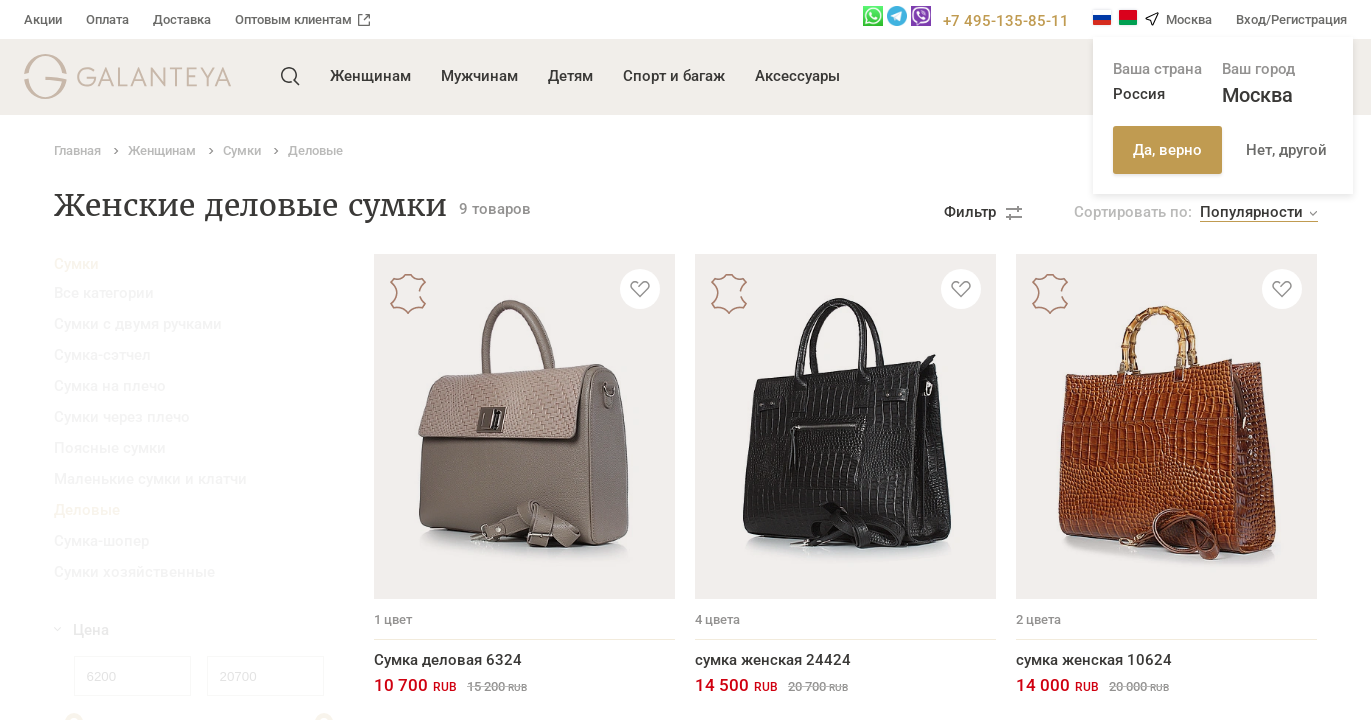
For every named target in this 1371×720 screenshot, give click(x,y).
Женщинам (370, 76)
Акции (43, 19)
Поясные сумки (110, 448)
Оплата (107, 19)
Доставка (182, 19)
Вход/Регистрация (1291, 19)
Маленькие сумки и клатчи (150, 479)
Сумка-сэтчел (102, 355)
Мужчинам (479, 76)
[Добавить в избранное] (640, 289)
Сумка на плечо (110, 386)
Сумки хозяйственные (134, 572)
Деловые (87, 510)
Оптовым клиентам (302, 19)
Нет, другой (1286, 150)
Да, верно (1167, 150)
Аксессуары (797, 76)
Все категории (104, 293)
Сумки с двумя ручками (138, 324)
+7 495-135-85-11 (1006, 21)
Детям (570, 76)
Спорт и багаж (674, 76)
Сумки (76, 264)
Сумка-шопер (101, 541)
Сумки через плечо (122, 417)
